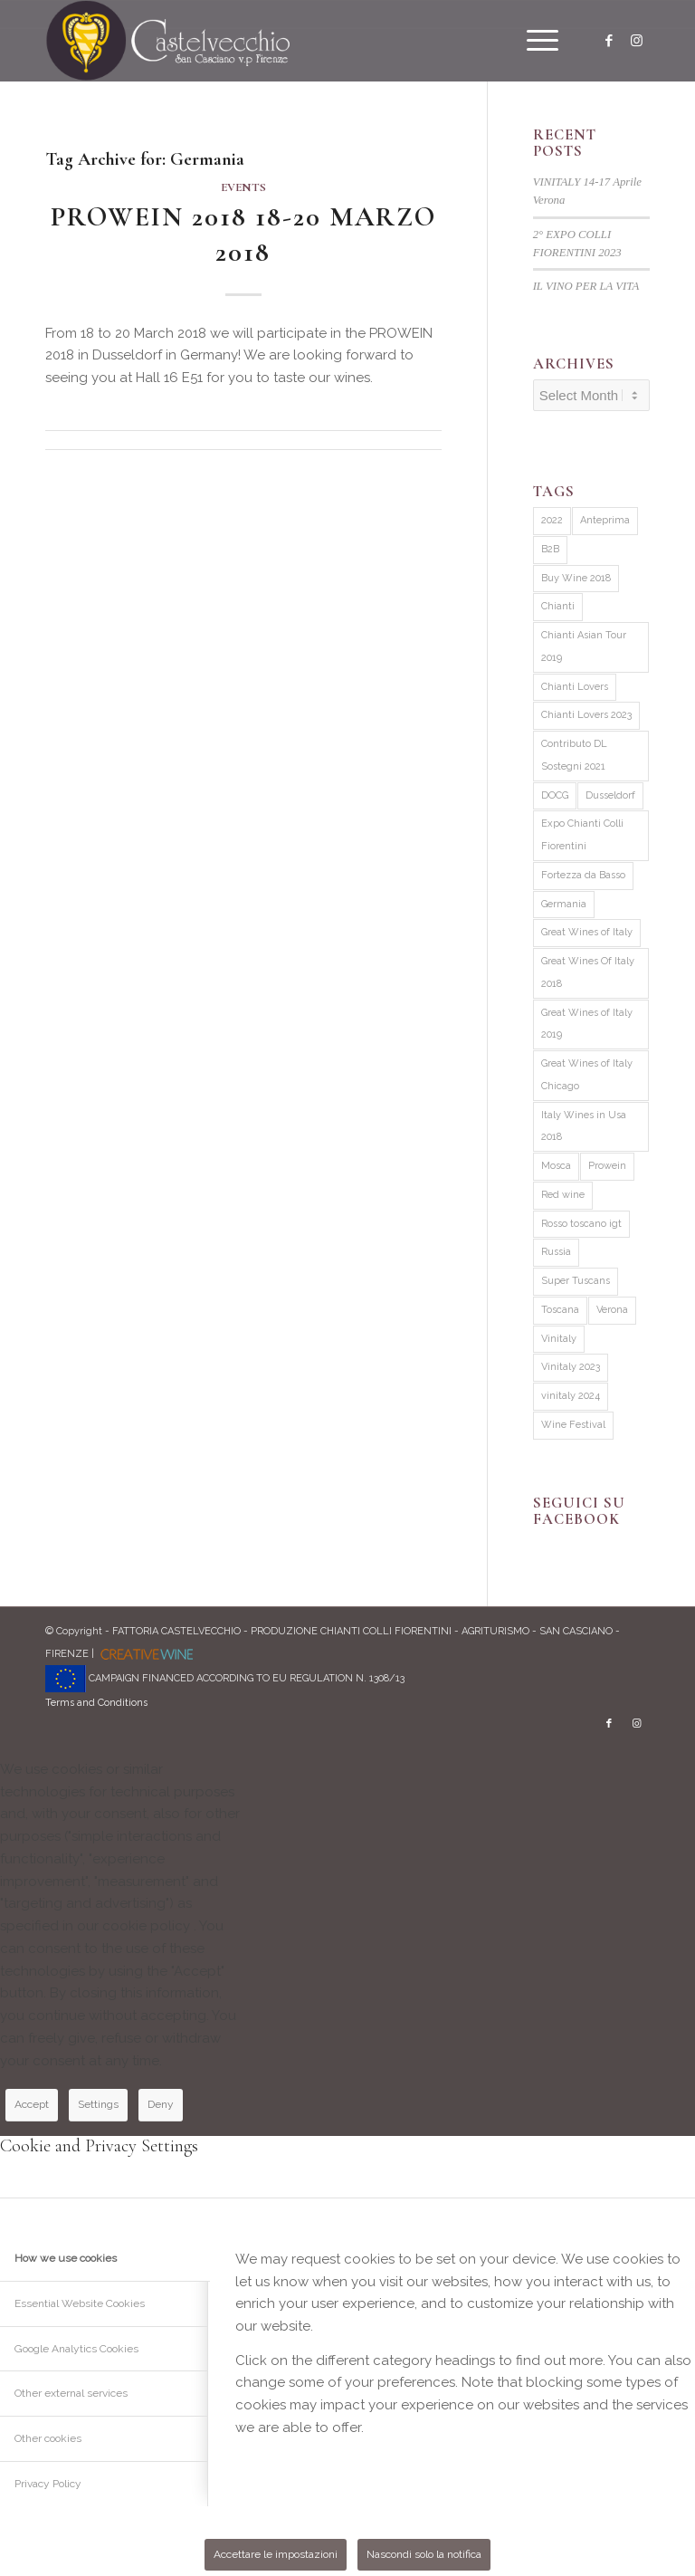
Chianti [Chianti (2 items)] (558, 606)
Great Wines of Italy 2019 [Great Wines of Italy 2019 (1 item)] (587, 1024)
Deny (161, 2104)
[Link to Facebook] (609, 40)
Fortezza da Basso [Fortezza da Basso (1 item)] (583, 875)
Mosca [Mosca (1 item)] (556, 1166)
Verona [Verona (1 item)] (612, 1310)
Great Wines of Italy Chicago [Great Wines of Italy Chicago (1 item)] (587, 1075)
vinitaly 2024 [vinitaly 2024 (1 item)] (570, 1396)
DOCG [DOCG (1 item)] (554, 795)
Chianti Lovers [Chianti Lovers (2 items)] (574, 687)
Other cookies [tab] (47, 2438)
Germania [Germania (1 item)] (563, 904)
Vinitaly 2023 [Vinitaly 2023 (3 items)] (570, 1367)
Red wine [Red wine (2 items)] (563, 1195)
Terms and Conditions (96, 1703)
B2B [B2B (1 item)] (550, 549)
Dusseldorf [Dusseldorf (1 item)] (610, 795)
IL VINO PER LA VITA (586, 286)
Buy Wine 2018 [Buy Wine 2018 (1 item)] (576, 578)
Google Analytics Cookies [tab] (76, 2348)
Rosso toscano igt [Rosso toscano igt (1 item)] (581, 1224)
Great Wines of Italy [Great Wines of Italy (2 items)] (587, 932)
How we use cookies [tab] (65, 2258)
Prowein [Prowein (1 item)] (607, 1166)
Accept (31, 2104)
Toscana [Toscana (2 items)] (560, 1310)
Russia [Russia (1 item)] (556, 1252)
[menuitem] (533, 40)
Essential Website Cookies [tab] (79, 2303)
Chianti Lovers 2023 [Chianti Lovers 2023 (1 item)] (586, 715)
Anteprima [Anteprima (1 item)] (605, 520)
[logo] (168, 40)
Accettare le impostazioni (276, 2554)
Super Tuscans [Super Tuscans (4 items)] (575, 1281)
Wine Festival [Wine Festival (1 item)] (573, 1425)
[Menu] (533, 40)
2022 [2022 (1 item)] (552, 520)
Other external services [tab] (71, 2393)
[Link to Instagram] (636, 40)
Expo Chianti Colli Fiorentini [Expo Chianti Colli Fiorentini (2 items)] (582, 835)
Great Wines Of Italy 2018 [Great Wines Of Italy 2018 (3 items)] (587, 972)
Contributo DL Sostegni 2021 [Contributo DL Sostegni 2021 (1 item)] (574, 755)
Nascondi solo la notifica (424, 2554)
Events (243, 187)
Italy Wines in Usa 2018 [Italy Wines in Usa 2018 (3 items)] (583, 1126)
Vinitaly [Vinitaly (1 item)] (558, 1339)
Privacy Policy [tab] (47, 2483)
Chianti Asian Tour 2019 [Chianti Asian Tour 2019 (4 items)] (583, 646)
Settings (98, 2104)
